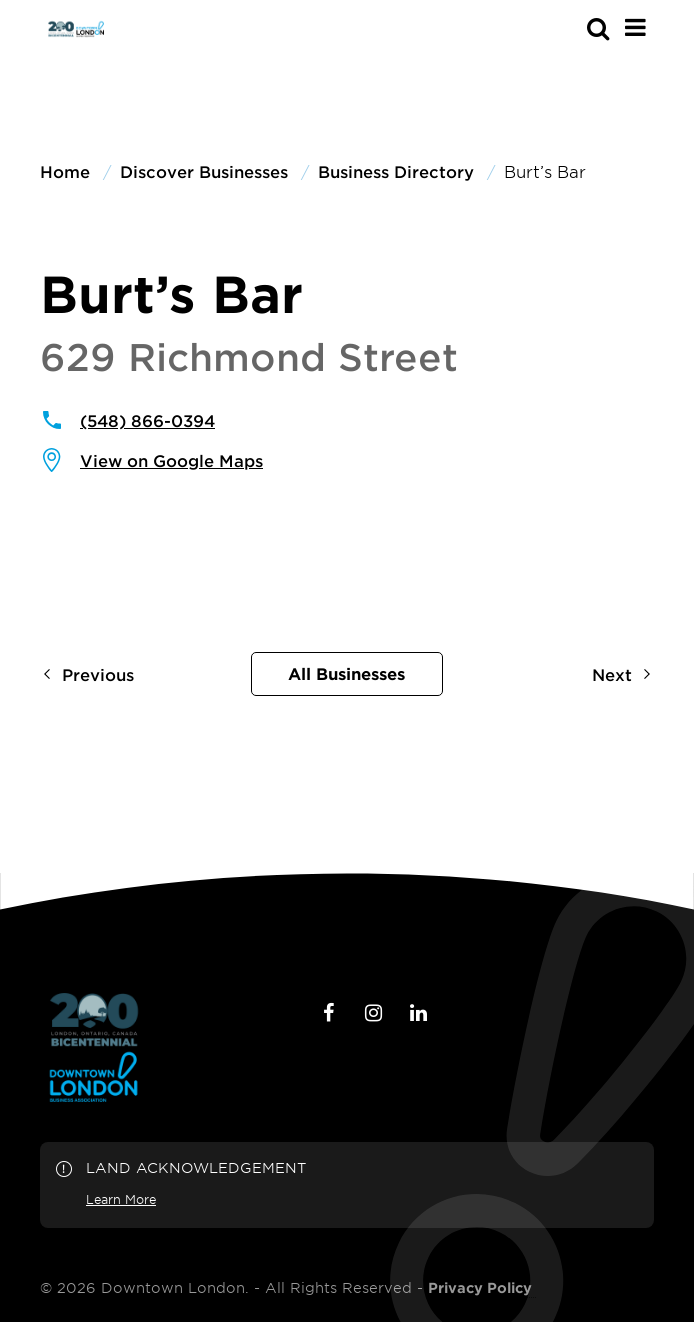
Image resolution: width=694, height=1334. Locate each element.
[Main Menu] (635, 27)
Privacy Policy (480, 1288)
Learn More (121, 1199)
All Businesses (346, 673)
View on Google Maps (171, 460)
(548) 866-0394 (147, 420)
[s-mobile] (562, 28)
